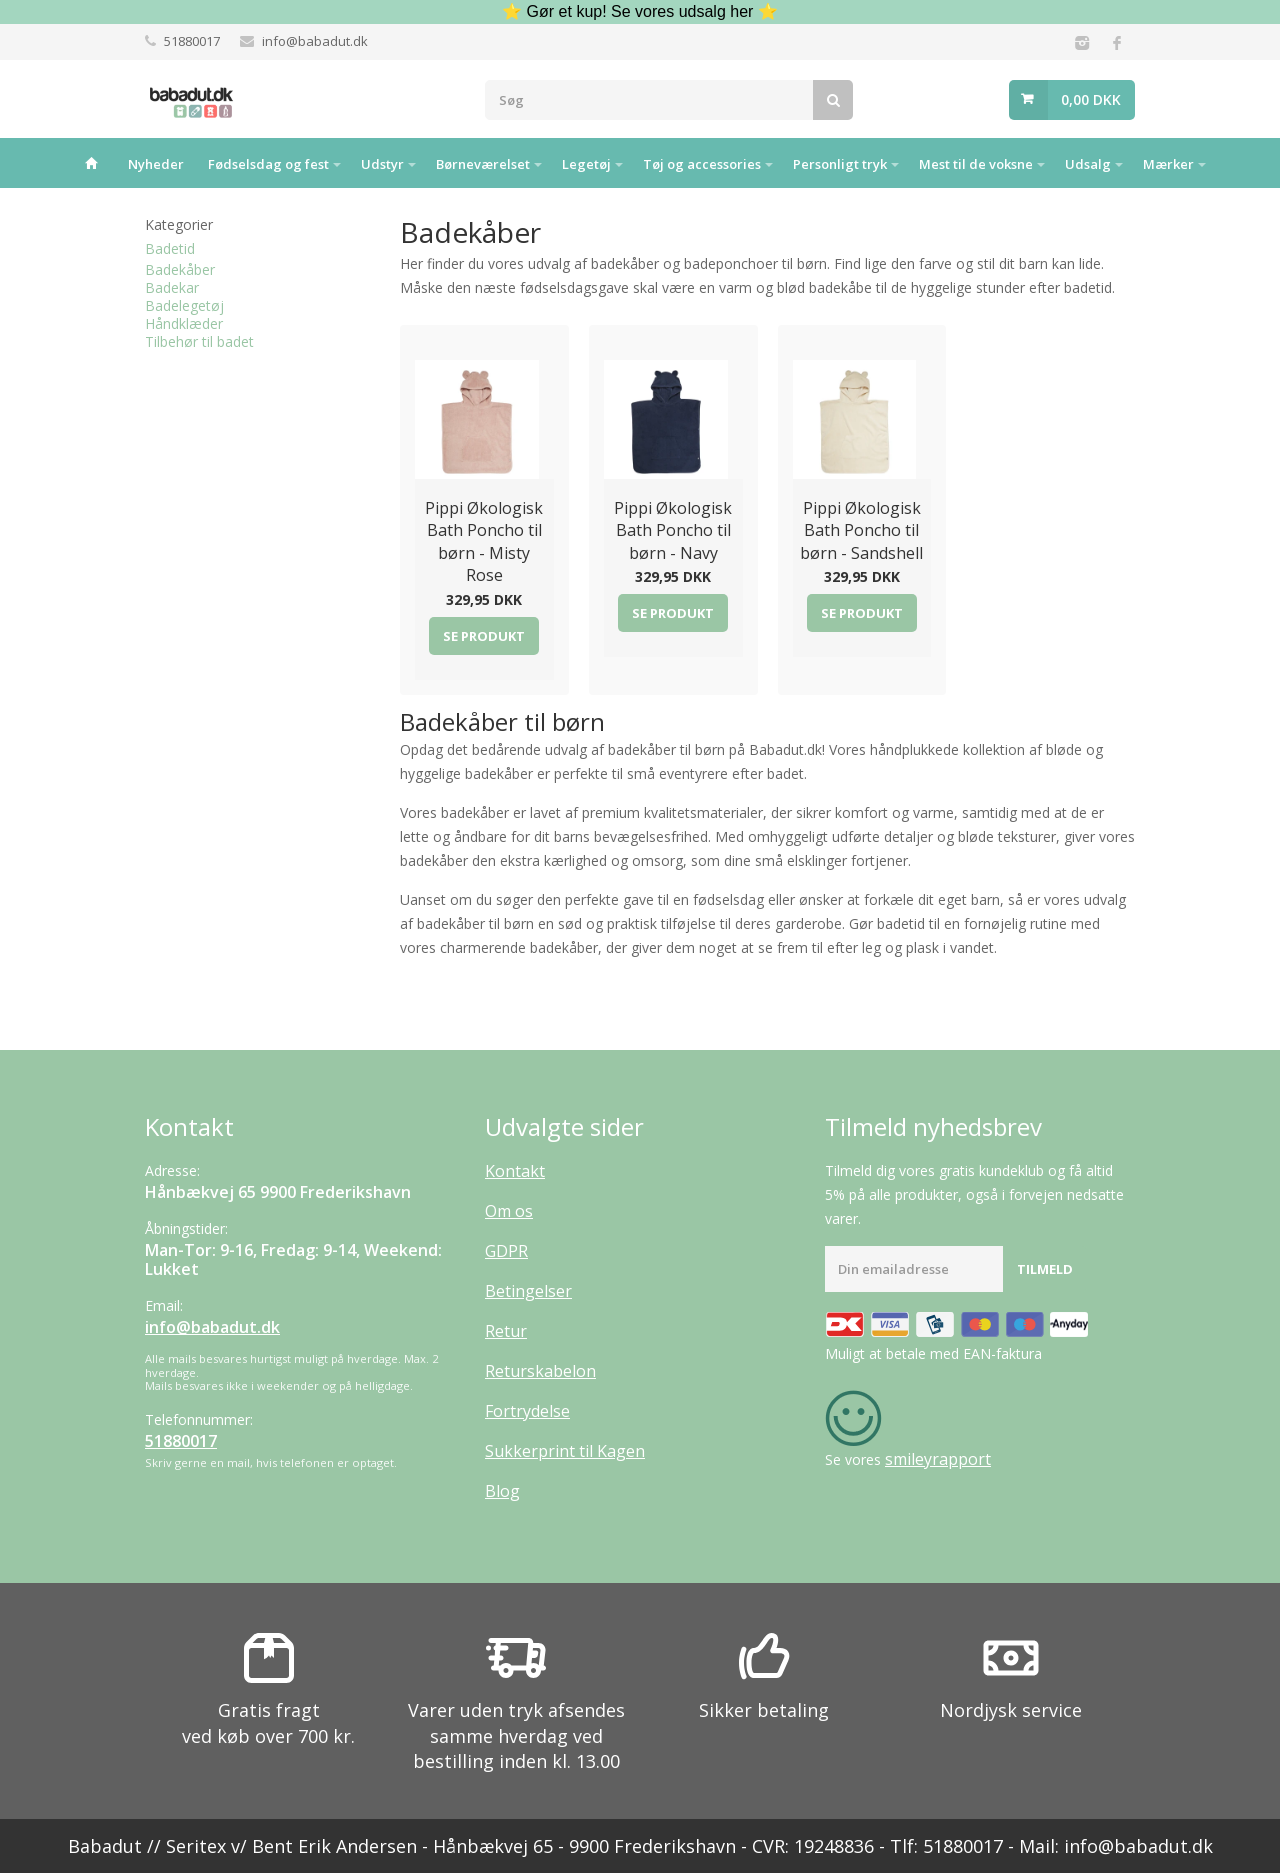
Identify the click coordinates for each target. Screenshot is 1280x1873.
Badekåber (180, 269)
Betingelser (528, 1291)
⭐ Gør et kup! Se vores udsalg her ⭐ (640, 11)
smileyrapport (938, 1459)
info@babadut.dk (315, 41)
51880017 (192, 41)
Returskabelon (540, 1371)
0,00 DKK (1091, 99)
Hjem (91, 163)
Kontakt (515, 1171)
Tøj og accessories (702, 164)
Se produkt (484, 636)
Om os (509, 1211)
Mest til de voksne (976, 164)
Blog (502, 1491)
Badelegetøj (184, 305)
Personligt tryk (840, 164)
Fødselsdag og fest (268, 164)
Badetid (170, 248)
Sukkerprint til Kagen (565, 1451)
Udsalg (1088, 164)
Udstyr (382, 164)
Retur (506, 1331)
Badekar (172, 287)
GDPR (506, 1251)
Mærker (1168, 164)
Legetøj (586, 164)
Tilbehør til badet (199, 341)
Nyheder (156, 164)
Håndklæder (184, 323)
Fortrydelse (527, 1411)
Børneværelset (483, 164)
